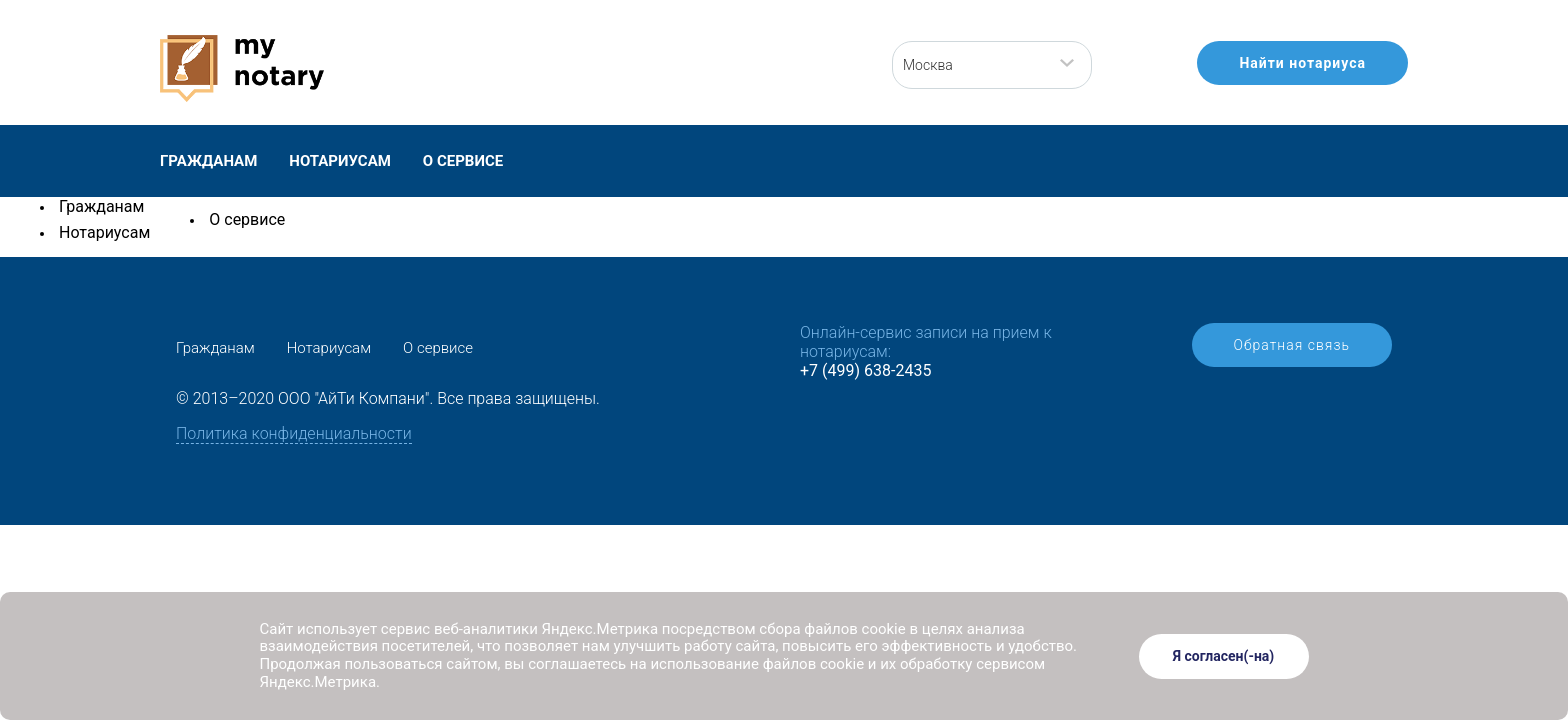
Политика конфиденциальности (294, 433)
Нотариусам (340, 161)
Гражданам (208, 161)
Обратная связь (1292, 345)
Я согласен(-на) (1224, 656)
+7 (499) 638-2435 (865, 370)
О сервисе (463, 161)
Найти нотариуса (1302, 63)
